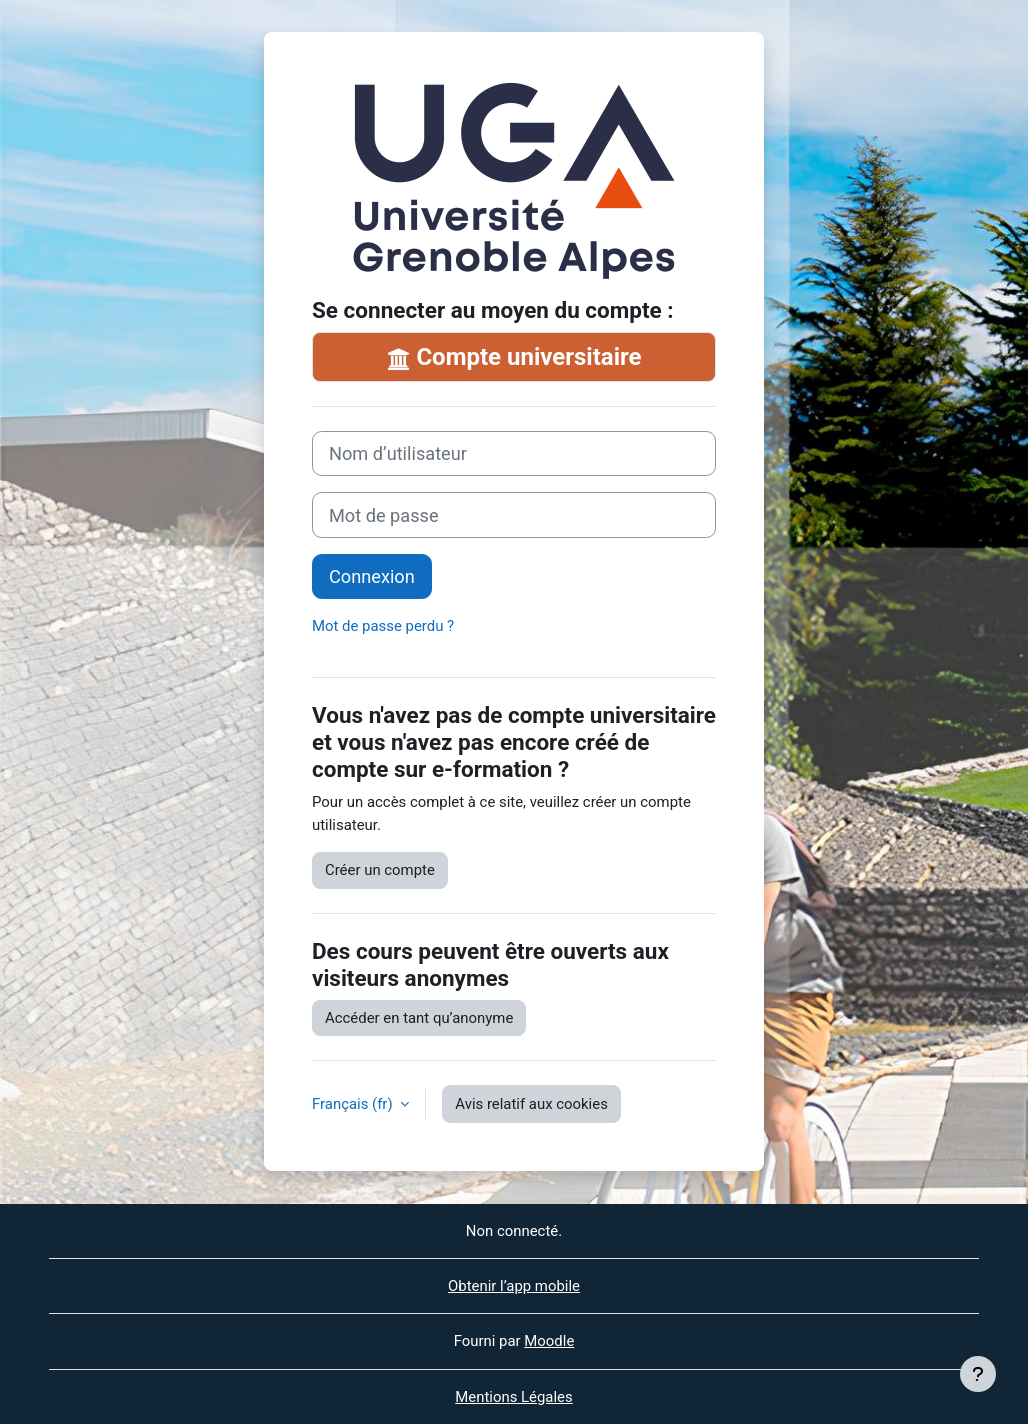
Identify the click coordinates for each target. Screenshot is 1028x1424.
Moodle (549, 1341)
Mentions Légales (513, 1397)
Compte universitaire (513, 357)
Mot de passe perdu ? (383, 626)
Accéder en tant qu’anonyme (419, 1018)
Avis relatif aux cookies (531, 1104)
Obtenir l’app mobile (514, 1286)
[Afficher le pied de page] (978, 1374)
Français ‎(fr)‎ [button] (354, 1104)
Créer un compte (380, 870)
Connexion (372, 576)
